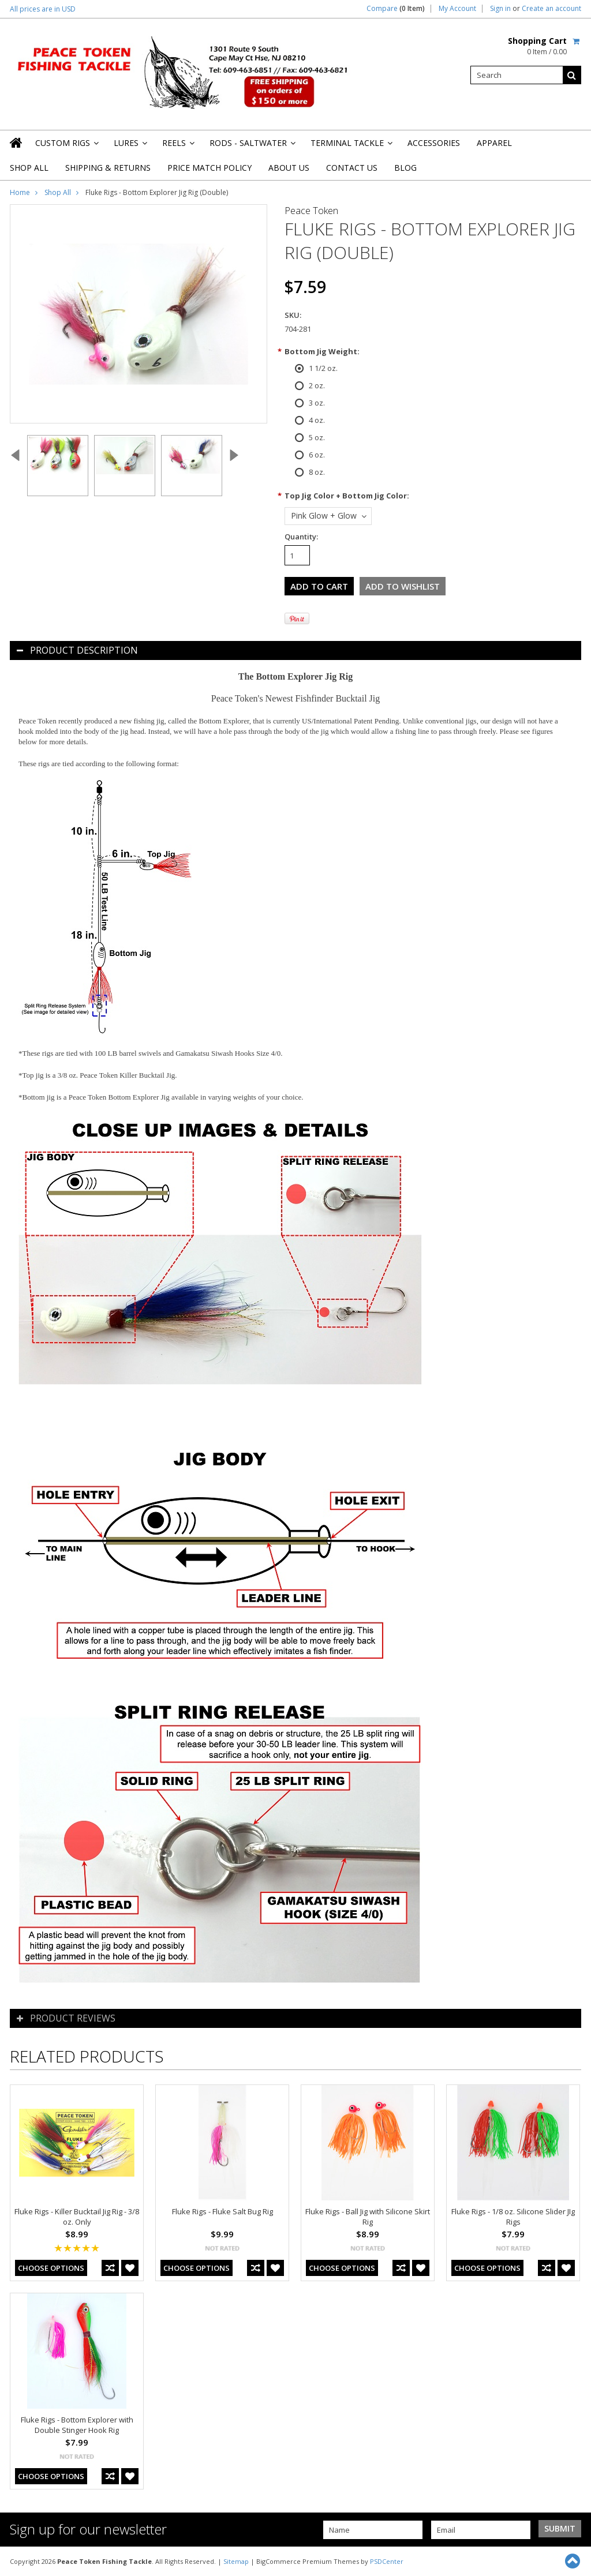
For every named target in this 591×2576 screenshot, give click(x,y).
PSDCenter (386, 2561)
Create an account (551, 9)
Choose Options (51, 2268)
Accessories (433, 142)
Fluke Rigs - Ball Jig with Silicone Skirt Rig (367, 2216)
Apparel (494, 142)
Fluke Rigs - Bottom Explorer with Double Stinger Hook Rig (77, 2424)
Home (20, 192)
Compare (395, 9)
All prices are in (43, 9)
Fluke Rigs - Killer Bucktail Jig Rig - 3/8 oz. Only (76, 2216)
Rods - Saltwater (252, 146)
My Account (457, 9)
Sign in (500, 9)
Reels (177, 146)
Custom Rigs (66, 146)
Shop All (29, 167)
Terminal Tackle (351, 146)
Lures (129, 146)
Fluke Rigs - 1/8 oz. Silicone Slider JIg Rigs (513, 2216)
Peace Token (311, 210)
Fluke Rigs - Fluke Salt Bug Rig (222, 2211)
